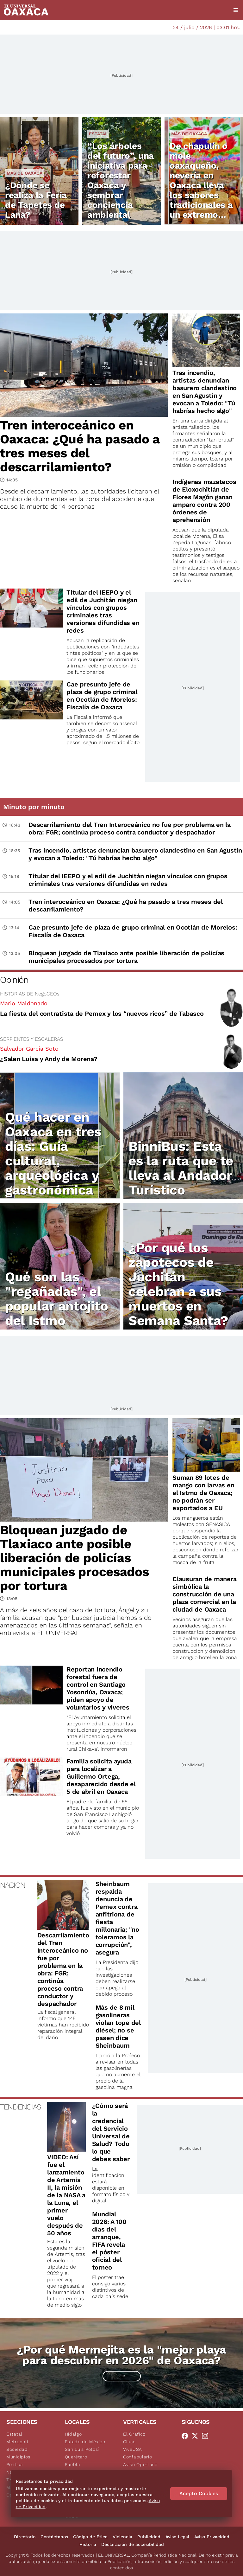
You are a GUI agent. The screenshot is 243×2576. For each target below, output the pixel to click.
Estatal (98, 133)
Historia (87, 2544)
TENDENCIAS (20, 2107)
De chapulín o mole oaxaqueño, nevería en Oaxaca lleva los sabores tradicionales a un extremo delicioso (201, 185)
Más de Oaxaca (24, 173)
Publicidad (148, 2536)
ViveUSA (132, 2449)
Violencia (122, 2536)
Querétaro (76, 2456)
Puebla (72, 2464)
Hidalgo (73, 2434)
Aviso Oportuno (140, 2464)
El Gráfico (134, 2434)
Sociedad (17, 2449)
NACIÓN (12, 1885)
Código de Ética (90, 2536)
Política (14, 2464)
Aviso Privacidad (211, 2536)
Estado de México (85, 2441)
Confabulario (137, 2456)
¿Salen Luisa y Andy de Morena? (48, 1059)
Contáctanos (54, 2536)
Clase (129, 2441)
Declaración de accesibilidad (132, 2544)
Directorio (24, 2536)
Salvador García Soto (29, 1048)
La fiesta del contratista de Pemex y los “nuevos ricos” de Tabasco (102, 1013)
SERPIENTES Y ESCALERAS (31, 1039)
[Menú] (235, 10)
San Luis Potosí (82, 2449)
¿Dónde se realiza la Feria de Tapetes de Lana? (36, 200)
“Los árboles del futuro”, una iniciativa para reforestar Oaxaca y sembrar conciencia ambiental (120, 180)
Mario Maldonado (23, 1003)
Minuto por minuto (34, 807)
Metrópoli (17, 2441)
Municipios (18, 2456)
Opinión (14, 980)
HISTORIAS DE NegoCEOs (29, 994)
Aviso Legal (177, 2536)
